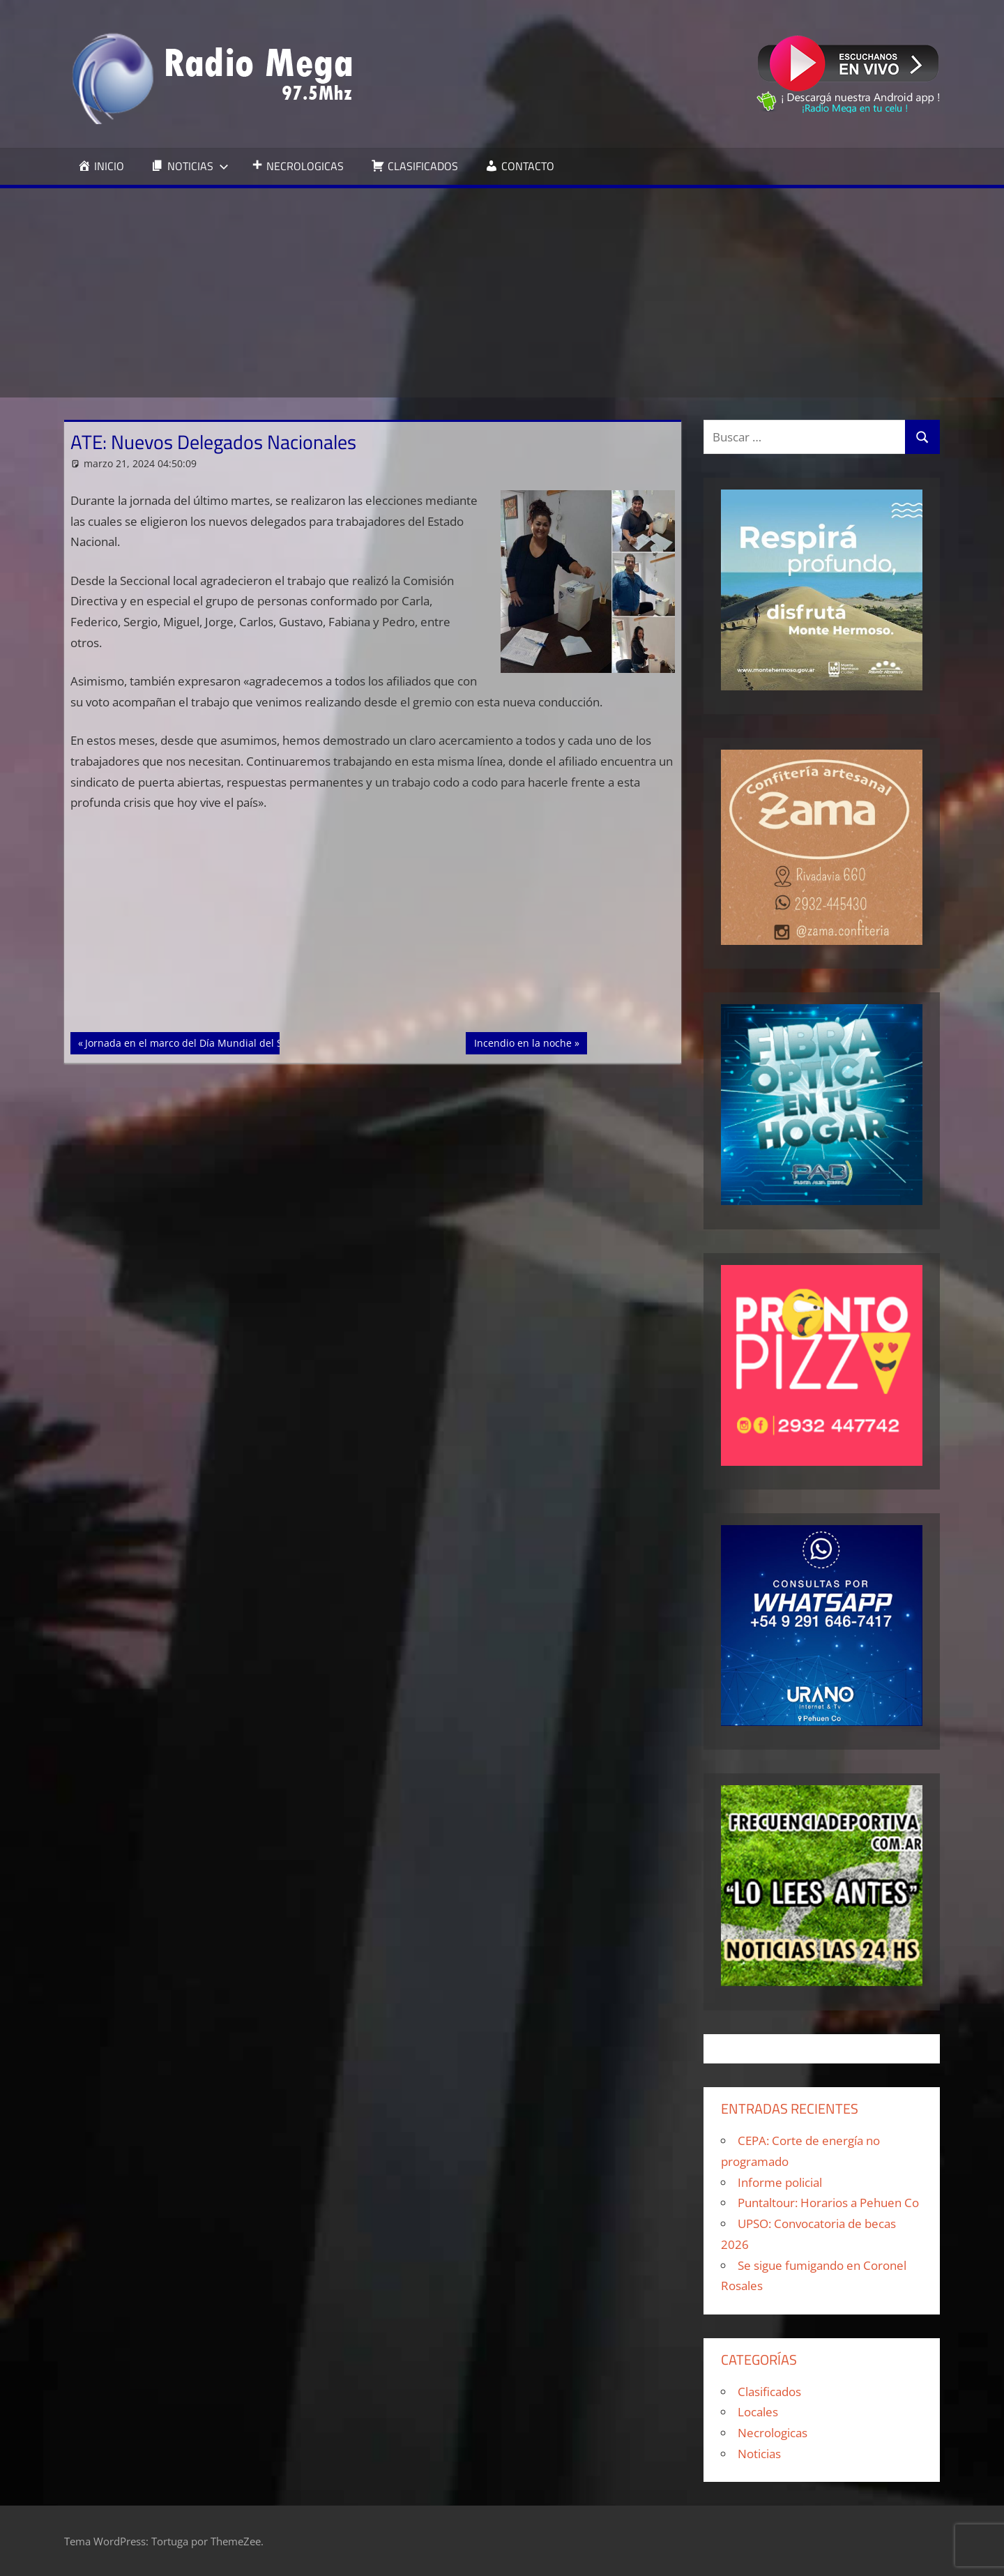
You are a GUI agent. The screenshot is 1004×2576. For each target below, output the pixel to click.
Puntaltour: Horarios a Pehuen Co (828, 2203)
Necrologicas (772, 2433)
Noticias (759, 2454)
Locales (758, 2412)
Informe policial (780, 2182)
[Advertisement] (502, 293)
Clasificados (769, 2392)
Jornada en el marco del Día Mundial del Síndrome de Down (225, 1042)
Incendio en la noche (522, 1042)
